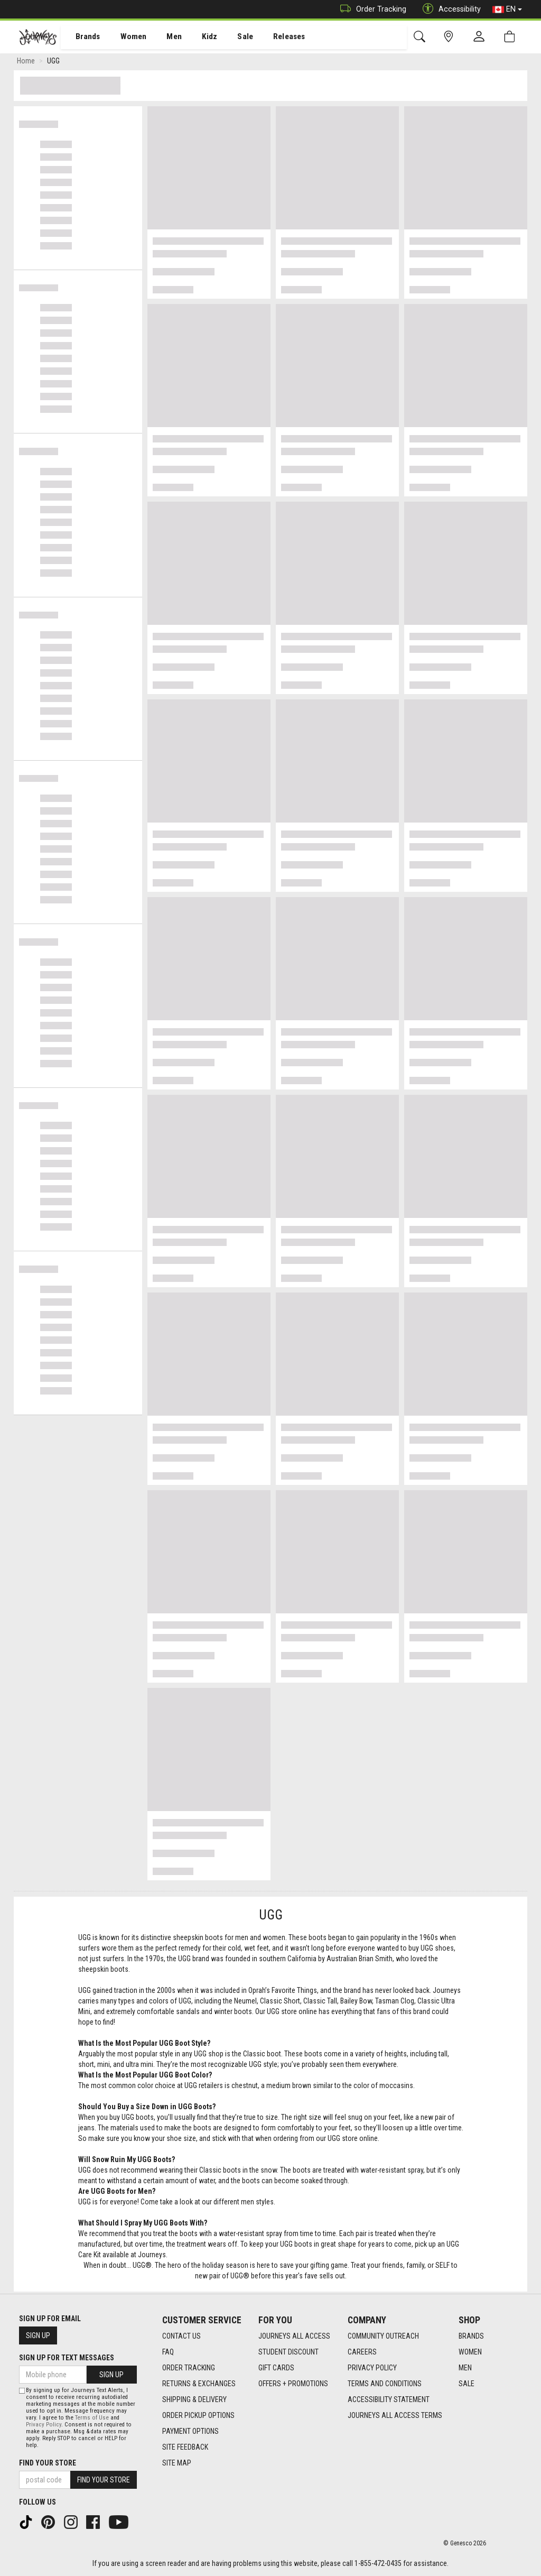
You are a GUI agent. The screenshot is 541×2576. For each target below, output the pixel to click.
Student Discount (288, 2352)
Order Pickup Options (198, 2415)
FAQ (168, 2352)
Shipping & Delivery (194, 2399)
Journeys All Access (294, 2336)
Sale (231, 37)
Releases (273, 37)
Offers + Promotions (293, 2383)
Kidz (198, 37)
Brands (81, 37)
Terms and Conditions (385, 2383)
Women (125, 37)
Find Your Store (47, 2463)
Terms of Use (92, 2417)
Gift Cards (276, 2367)
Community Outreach (383, 2336)
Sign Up (38, 2335)
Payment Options (190, 2431)
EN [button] (507, 9)
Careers (362, 2352)
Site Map (176, 2463)
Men (164, 37)
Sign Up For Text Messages (66, 2357)
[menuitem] (82, 37)
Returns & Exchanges (199, 2383)
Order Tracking (370, 9)
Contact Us (181, 2336)
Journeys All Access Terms (395, 2415)
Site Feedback (185, 2447)
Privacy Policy (372, 2367)
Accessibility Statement (389, 2399)
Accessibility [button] (449, 9)
